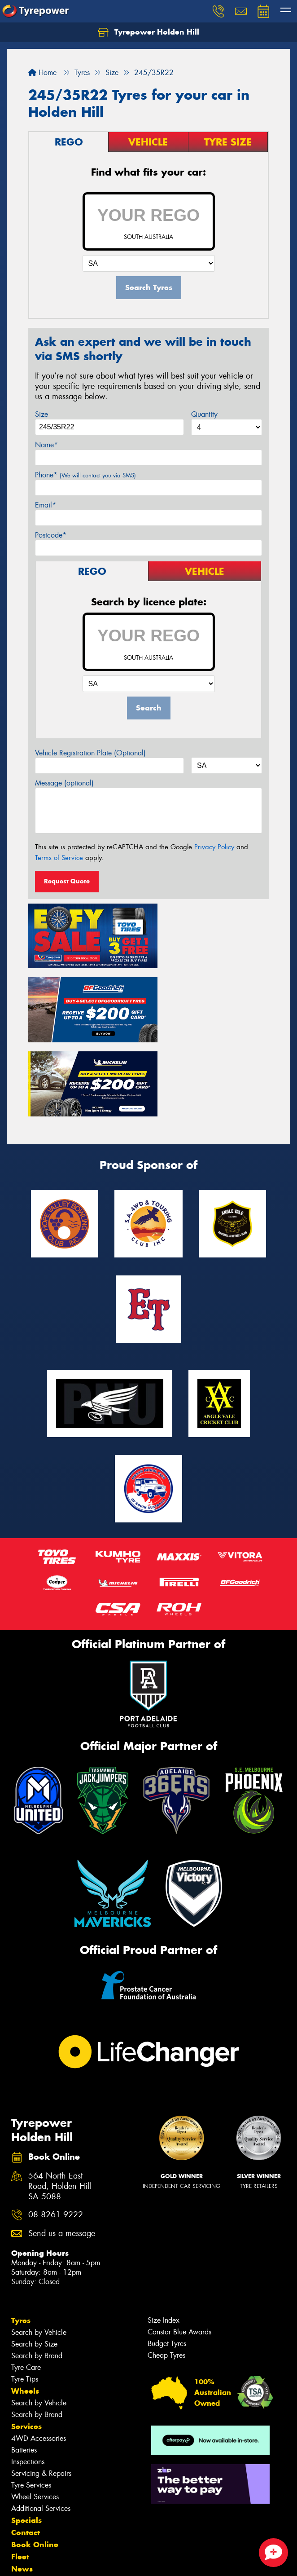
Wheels (25, 2304)
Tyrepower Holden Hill (148, 32)
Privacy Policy (214, 846)
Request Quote (67, 881)
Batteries (24, 2363)
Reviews (27, 2506)
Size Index (163, 2233)
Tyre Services (31, 2398)
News (22, 2482)
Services (26, 2340)
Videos (24, 2494)
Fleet (20, 2470)
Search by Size (34, 2257)
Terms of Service (59, 857)
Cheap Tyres (166, 2268)
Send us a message (61, 2147)
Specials (26, 2434)
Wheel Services (35, 2410)
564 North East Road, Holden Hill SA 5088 (59, 2099)
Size (41, 414)
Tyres (21, 2234)
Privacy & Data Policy (64, 2553)
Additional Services (40, 2421)
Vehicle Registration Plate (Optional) (90, 753)
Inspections (27, 2375)
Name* (46, 445)
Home (42, 72)
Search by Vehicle (38, 2245)
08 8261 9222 (55, 2128)
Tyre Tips (24, 2292)
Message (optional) (64, 783)
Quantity (204, 414)
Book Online (34, 2458)
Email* (45, 505)
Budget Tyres (167, 2257)
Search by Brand (36, 2269)
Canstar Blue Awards (179, 2245)
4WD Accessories (38, 2351)
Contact (25, 2446)
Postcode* (50, 535)
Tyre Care (26, 2280)
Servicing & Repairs (41, 2386)
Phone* (85, 475)
